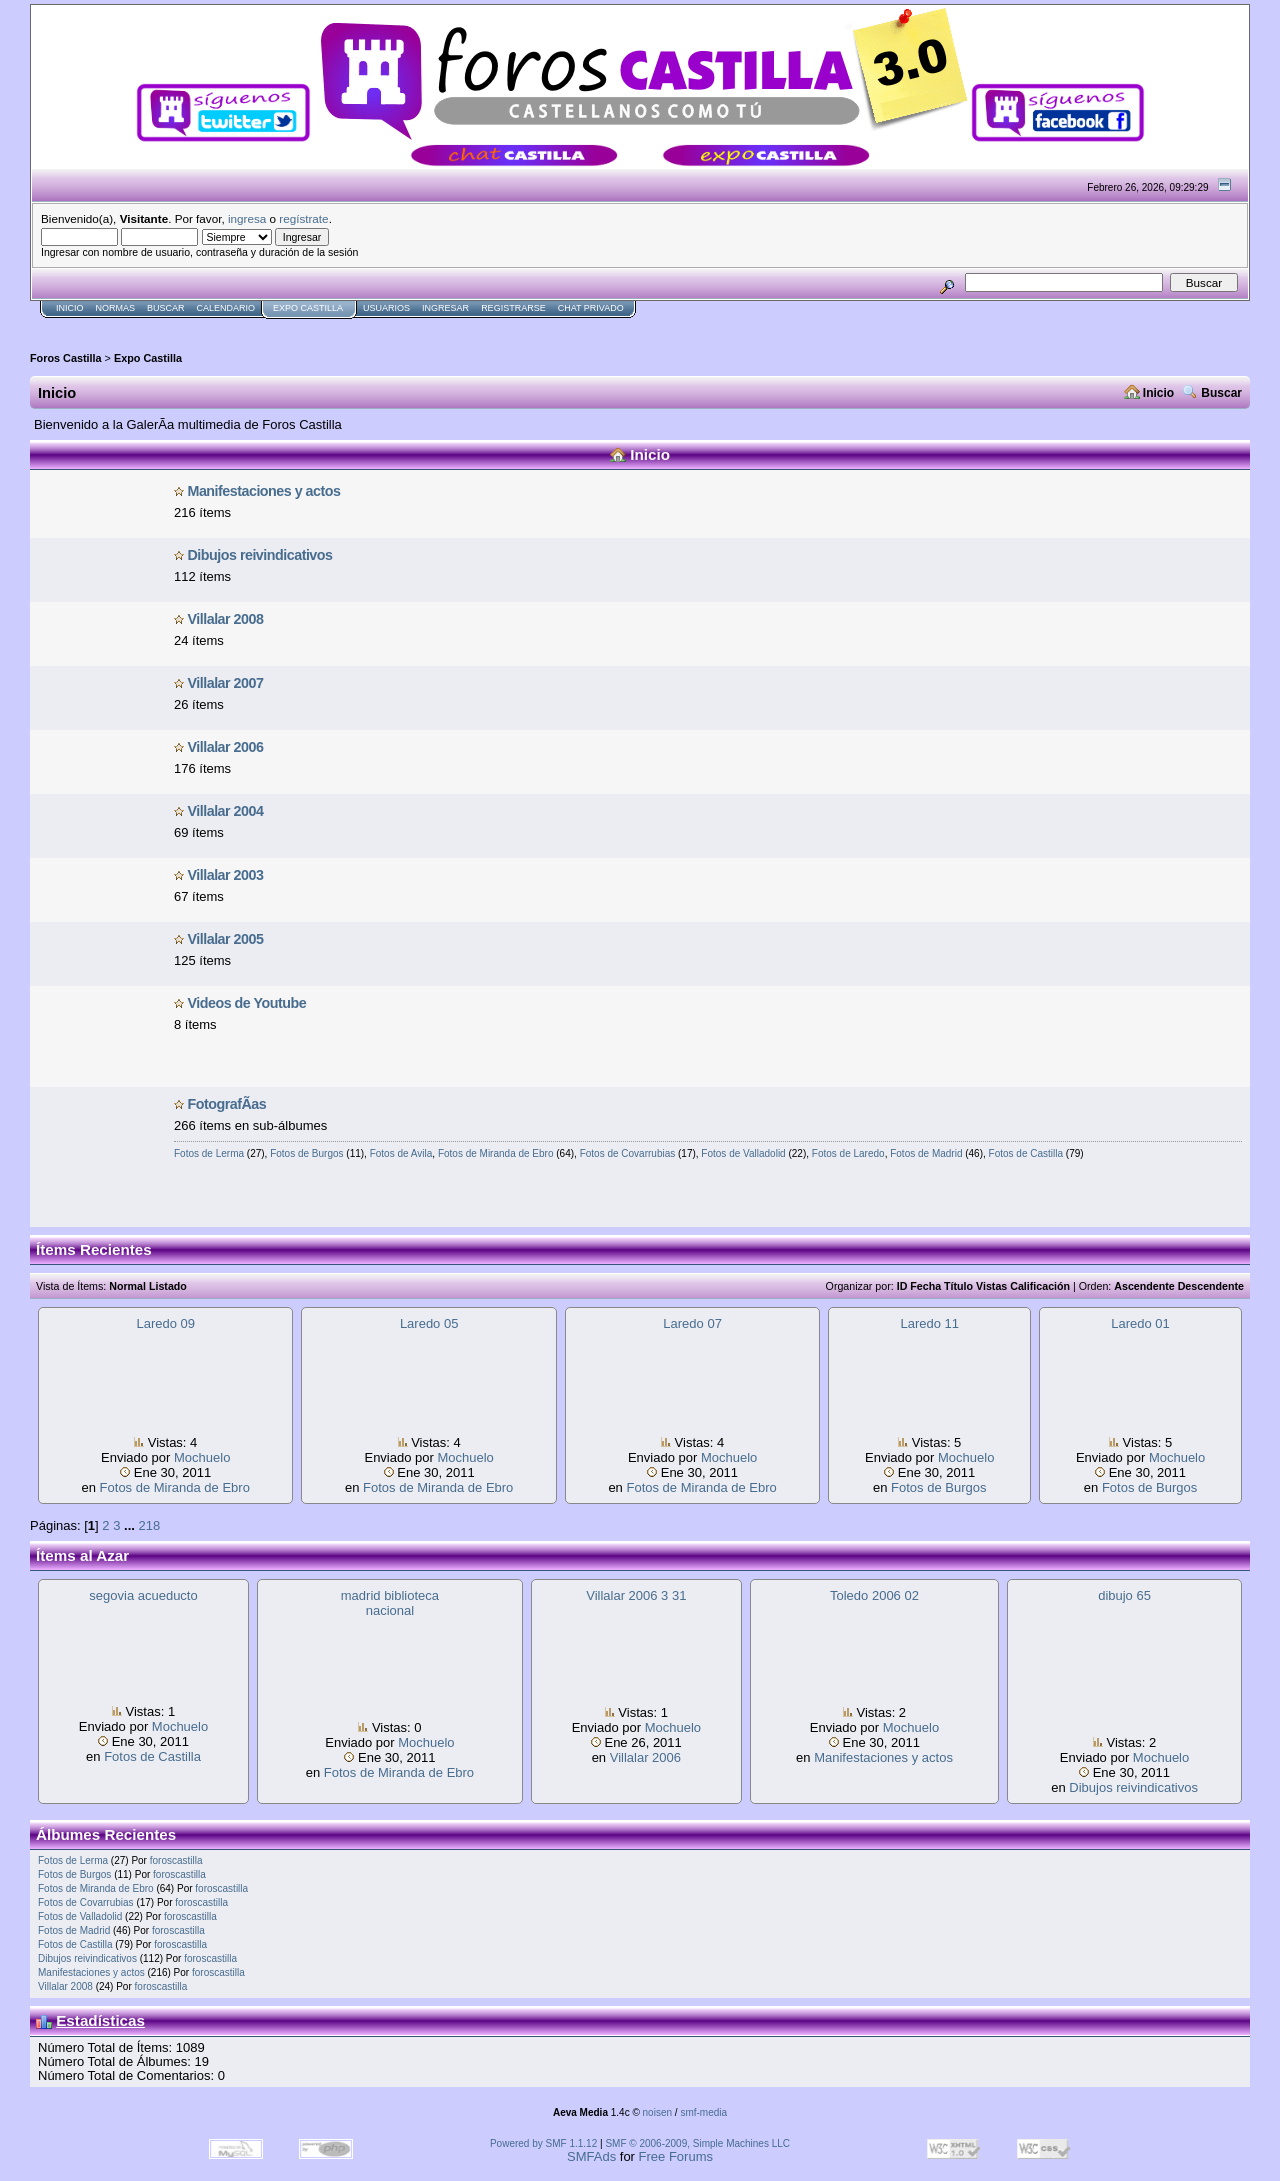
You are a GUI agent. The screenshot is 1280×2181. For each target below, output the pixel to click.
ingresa (247, 218)
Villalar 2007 (225, 683)
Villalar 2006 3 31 (636, 1595)
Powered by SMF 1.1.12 (543, 2143)
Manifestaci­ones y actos (263, 491)
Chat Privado (591, 308)
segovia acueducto (143, 1595)
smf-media (703, 2112)
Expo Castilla (308, 308)
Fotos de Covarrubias (628, 1153)
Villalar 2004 (225, 811)
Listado (168, 1286)
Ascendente (1144, 1286)
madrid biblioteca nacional (390, 1603)
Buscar (166, 308)
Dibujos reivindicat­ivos (259, 555)
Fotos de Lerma (209, 1153)
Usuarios (386, 308)
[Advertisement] (394, 326)
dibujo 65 (1124, 1595)
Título (958, 1286)
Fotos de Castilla (1026, 1153)
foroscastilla (176, 1860)
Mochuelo (202, 1457)
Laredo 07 (692, 1323)
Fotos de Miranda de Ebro (496, 1153)
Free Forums (676, 2156)
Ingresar (445, 308)
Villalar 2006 (225, 747)
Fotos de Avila (401, 1153)
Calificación (1040, 1286)
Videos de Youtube (246, 1003)
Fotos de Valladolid (743, 1153)
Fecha (925, 1286)
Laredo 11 (929, 1323)
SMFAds (591, 2156)
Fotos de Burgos (306, 1153)
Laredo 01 (1140, 1323)
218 (149, 1525)
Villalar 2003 (225, 875)
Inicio (70, 308)
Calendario (226, 308)
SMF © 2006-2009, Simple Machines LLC (697, 2143)
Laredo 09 (165, 1323)
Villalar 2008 (225, 619)
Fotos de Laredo (848, 1153)
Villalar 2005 (225, 939)
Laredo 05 (429, 1323)
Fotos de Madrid (926, 1153)
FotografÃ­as (226, 1104)
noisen (657, 2112)
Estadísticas (100, 2020)
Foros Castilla (66, 358)
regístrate (303, 218)
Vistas (991, 1286)
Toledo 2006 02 (874, 1595)
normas (116, 308)
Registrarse (513, 308)
